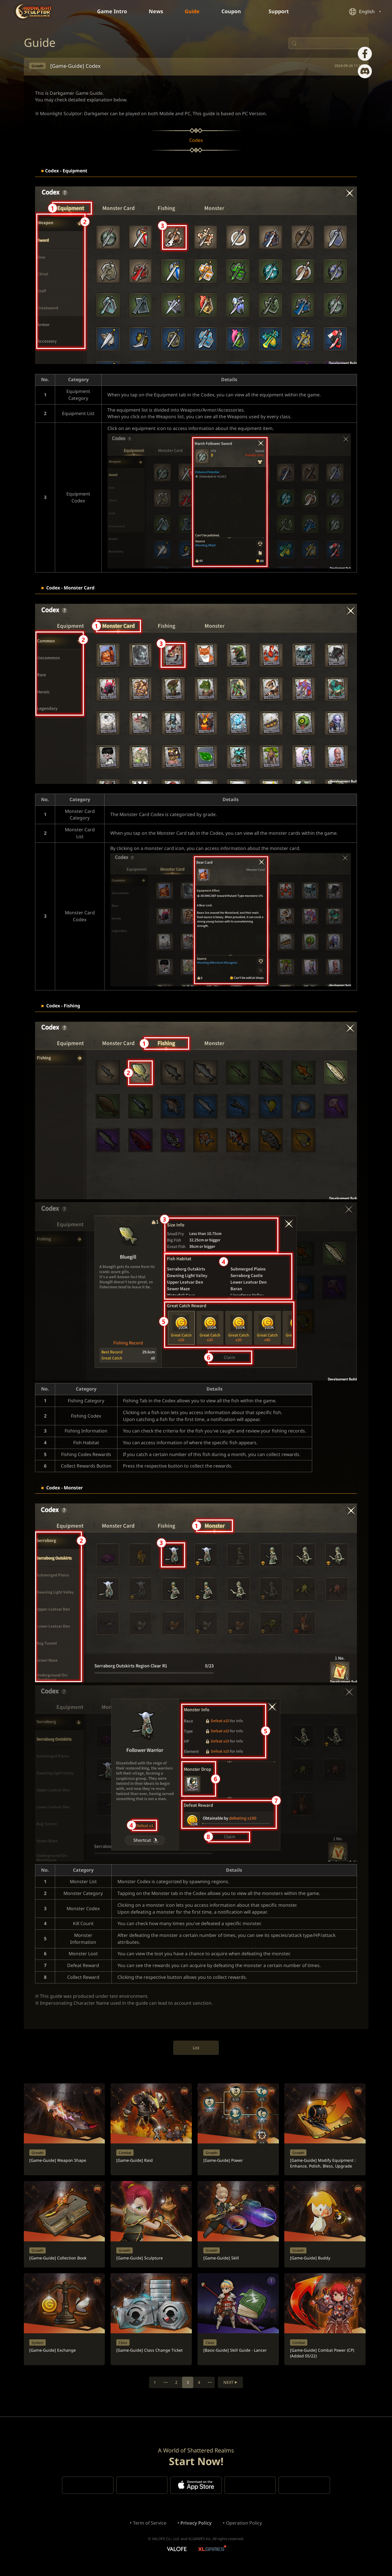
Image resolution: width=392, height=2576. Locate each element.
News (155, 11)
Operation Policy (244, 2531)
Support (282, 11)
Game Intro (112, 11)
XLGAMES (213, 2557)
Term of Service (149, 2531)
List (196, 2052)
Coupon (234, 11)
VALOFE (176, 2557)
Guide (192, 11)
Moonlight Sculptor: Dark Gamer (34, 11)
